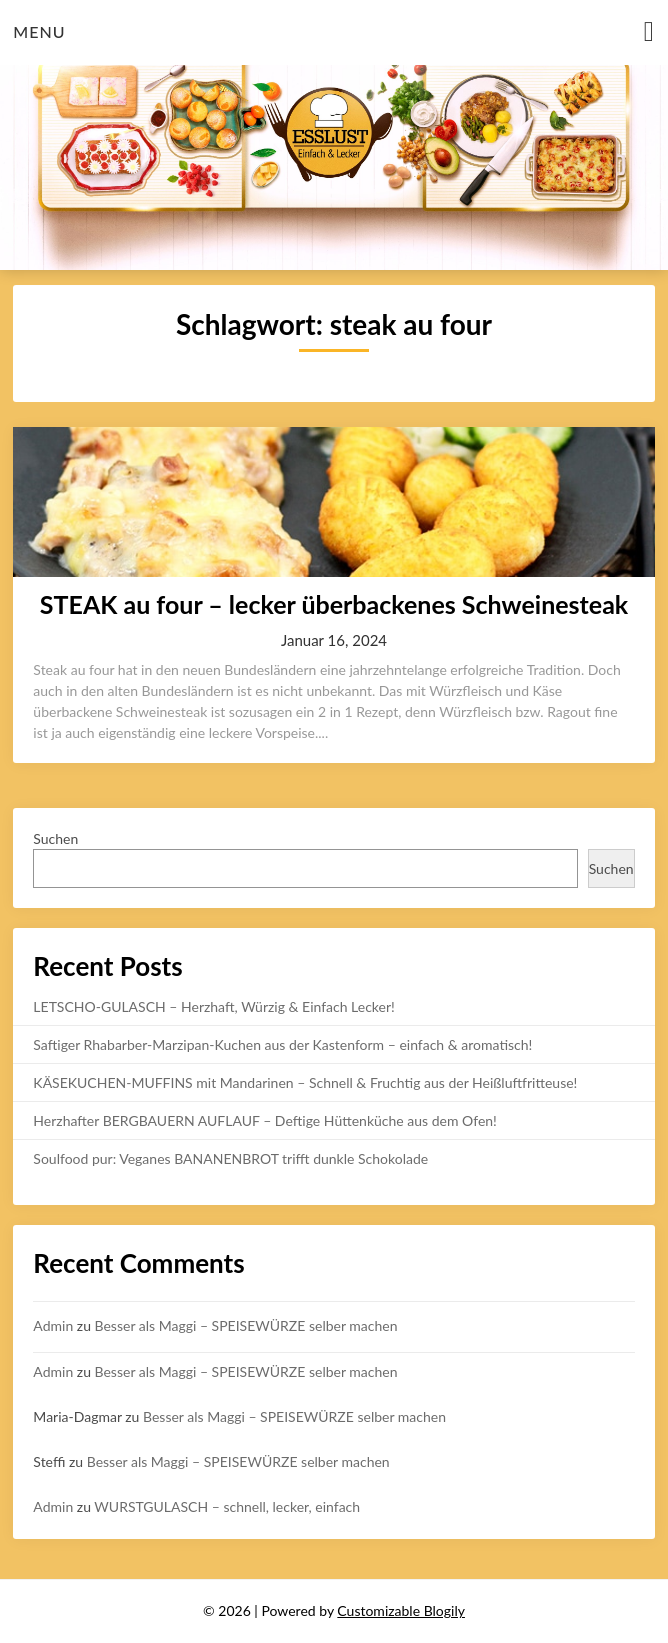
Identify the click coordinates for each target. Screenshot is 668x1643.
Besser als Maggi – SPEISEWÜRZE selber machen (246, 1325)
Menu (39, 31)
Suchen (55, 838)
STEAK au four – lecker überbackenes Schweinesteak (334, 604)
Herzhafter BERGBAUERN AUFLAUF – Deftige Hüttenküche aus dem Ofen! (265, 1120)
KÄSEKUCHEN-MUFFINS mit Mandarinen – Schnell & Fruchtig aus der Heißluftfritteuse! (305, 1082)
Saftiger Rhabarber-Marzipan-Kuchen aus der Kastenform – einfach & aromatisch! (282, 1044)
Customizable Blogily (401, 1610)
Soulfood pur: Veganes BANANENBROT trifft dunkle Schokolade (230, 1158)
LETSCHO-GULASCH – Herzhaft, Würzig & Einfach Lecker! (213, 1006)
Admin (53, 1325)
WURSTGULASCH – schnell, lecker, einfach (227, 1506)
